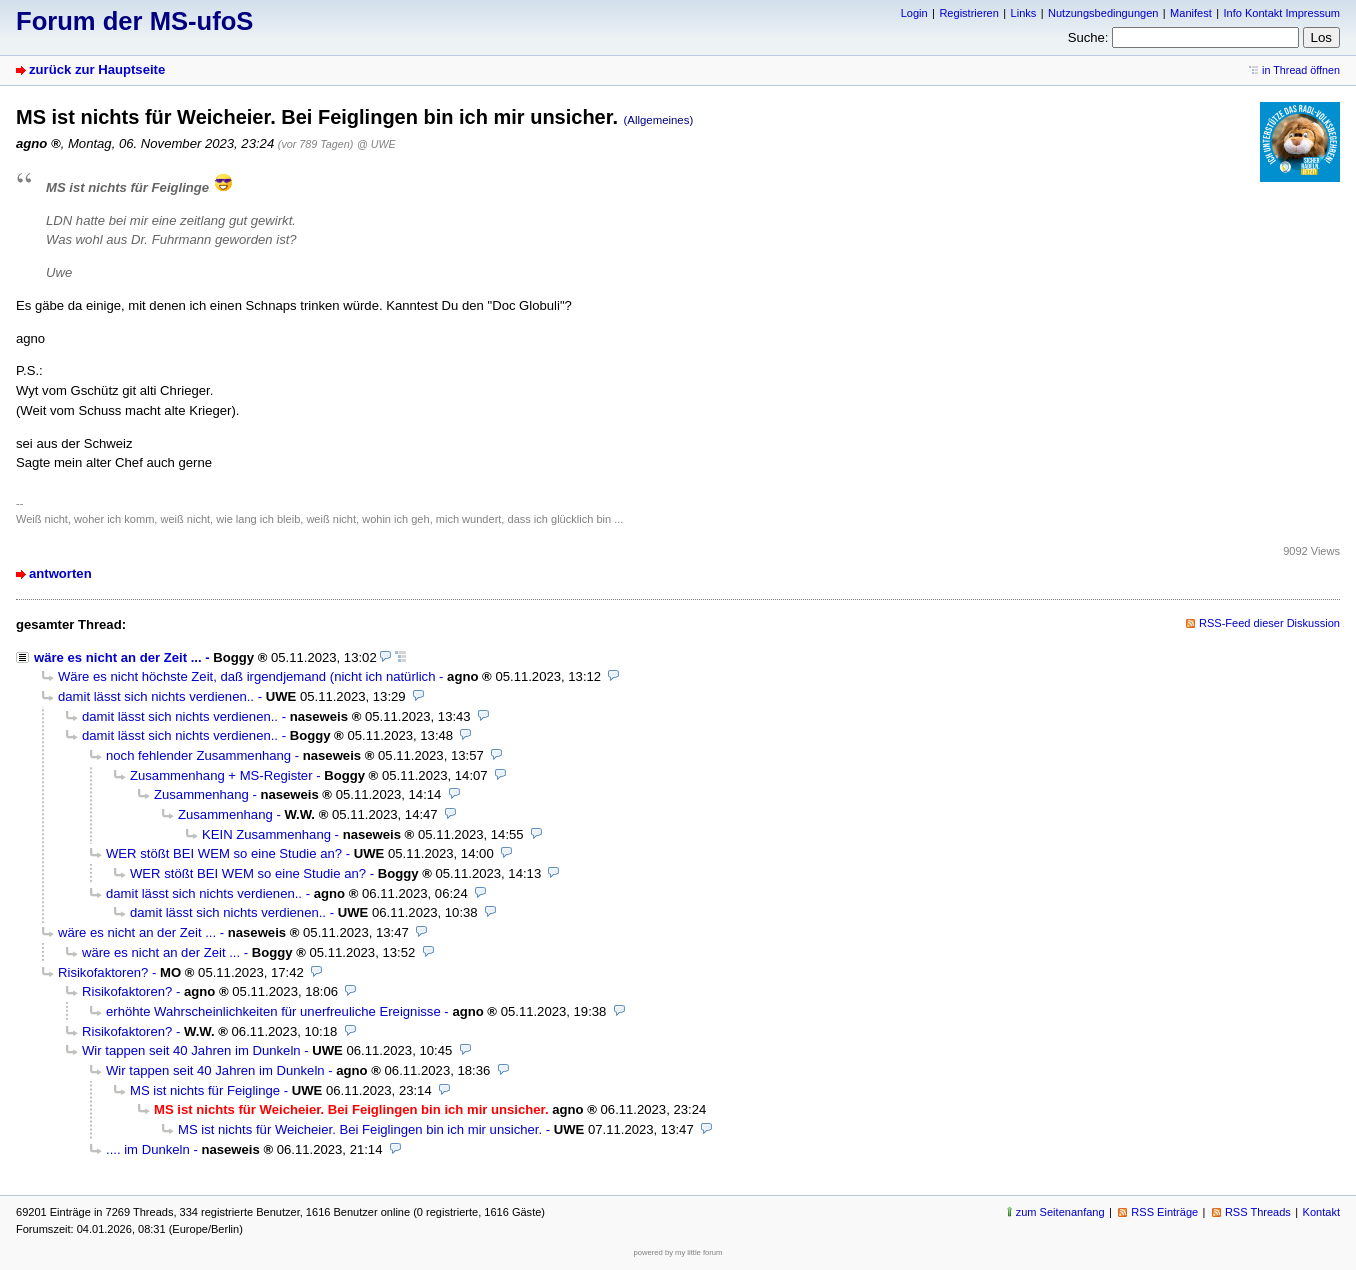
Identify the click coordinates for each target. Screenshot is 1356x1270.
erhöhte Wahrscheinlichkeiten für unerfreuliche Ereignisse (273, 1011)
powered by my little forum (678, 1252)
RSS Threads (1258, 1212)
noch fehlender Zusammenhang (198, 755)
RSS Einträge (1164, 1212)
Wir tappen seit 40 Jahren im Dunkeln (191, 1050)
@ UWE (376, 144)
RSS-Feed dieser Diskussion (1269, 623)
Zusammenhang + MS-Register (221, 775)
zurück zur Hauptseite (97, 69)
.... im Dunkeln (148, 1149)
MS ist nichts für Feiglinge (205, 1090)
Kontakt (1321, 1212)
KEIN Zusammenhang (266, 834)
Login (914, 13)
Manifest (1191, 13)
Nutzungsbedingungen (1103, 13)
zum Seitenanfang (1060, 1212)
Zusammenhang (201, 794)
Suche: (1088, 37)
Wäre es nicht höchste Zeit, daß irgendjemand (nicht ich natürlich (246, 676)
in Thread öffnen (1301, 70)
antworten (60, 573)
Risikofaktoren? (103, 972)
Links (1024, 13)
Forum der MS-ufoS (134, 21)
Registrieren (968, 13)
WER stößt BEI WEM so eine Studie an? (224, 853)
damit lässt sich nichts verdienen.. (156, 696)
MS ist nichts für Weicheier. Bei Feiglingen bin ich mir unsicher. (360, 1129)
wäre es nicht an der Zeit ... (118, 657)
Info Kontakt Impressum (1282, 13)
